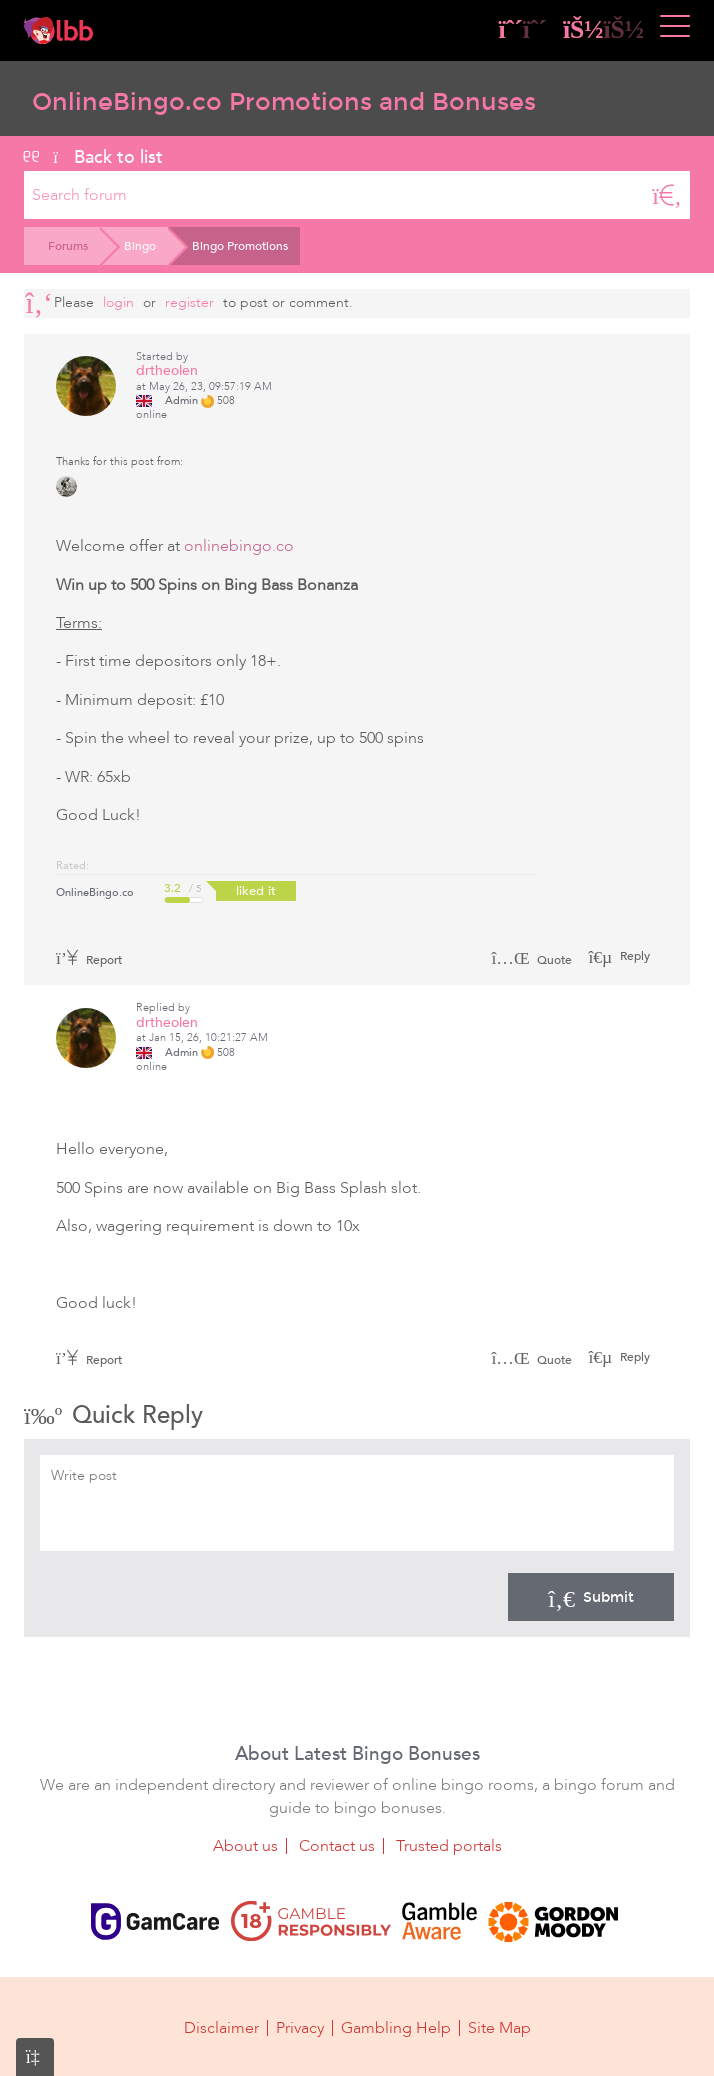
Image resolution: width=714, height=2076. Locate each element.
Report (89, 960)
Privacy (300, 2028)
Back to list (93, 157)
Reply (633, 956)
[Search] (667, 195)
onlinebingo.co (239, 546)
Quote (531, 960)
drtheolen (167, 370)
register (189, 302)
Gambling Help (396, 2028)
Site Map (499, 2028)
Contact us (337, 1846)
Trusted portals (449, 1846)
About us (245, 1846)
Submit (591, 1597)
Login (118, 302)
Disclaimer (221, 2028)
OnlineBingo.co (95, 892)
